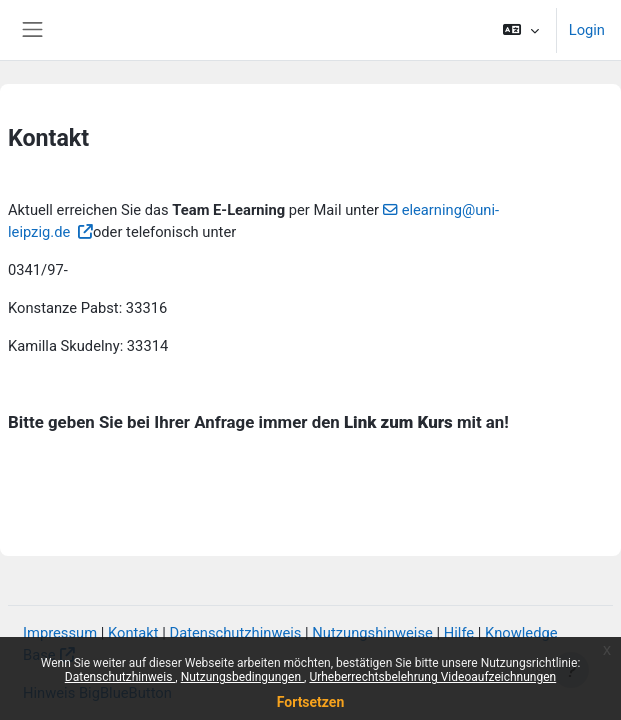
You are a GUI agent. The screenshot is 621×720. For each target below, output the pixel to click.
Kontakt (133, 633)
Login (587, 30)
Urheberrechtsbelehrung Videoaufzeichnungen (432, 677)
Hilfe (459, 633)
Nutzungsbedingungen (242, 677)
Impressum (60, 633)
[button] (520, 30)
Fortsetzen (311, 702)
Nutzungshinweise (372, 633)
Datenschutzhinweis (120, 677)
